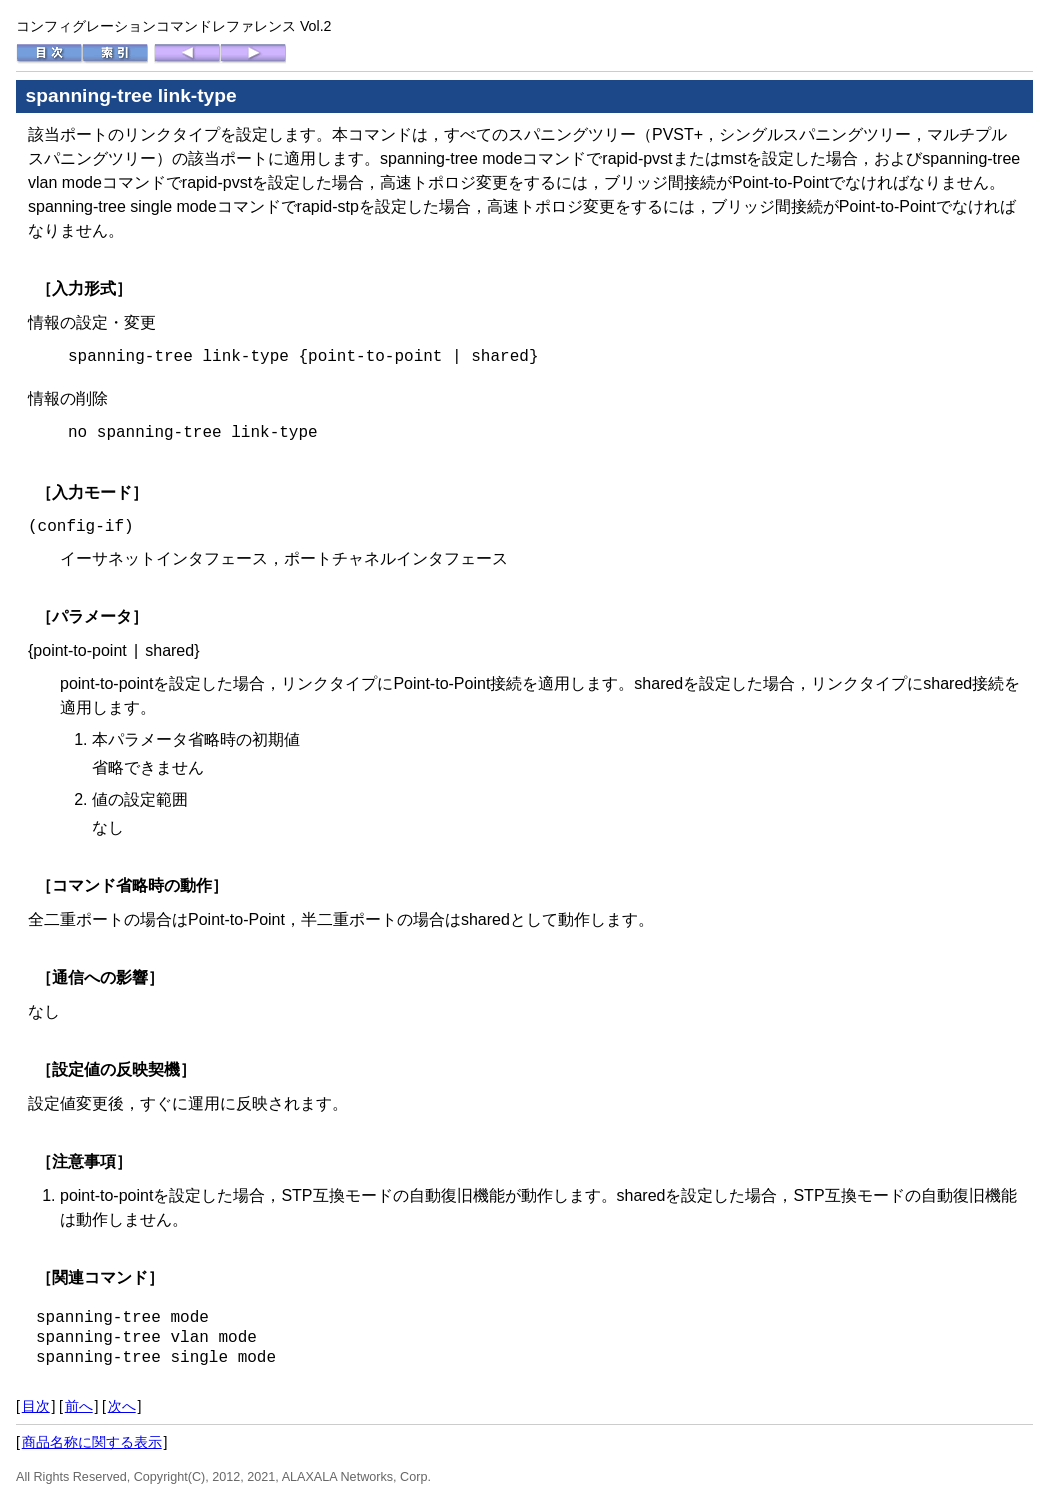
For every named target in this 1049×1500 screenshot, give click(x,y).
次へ (122, 1406)
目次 (36, 1406)
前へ (79, 1406)
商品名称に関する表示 (92, 1442)
